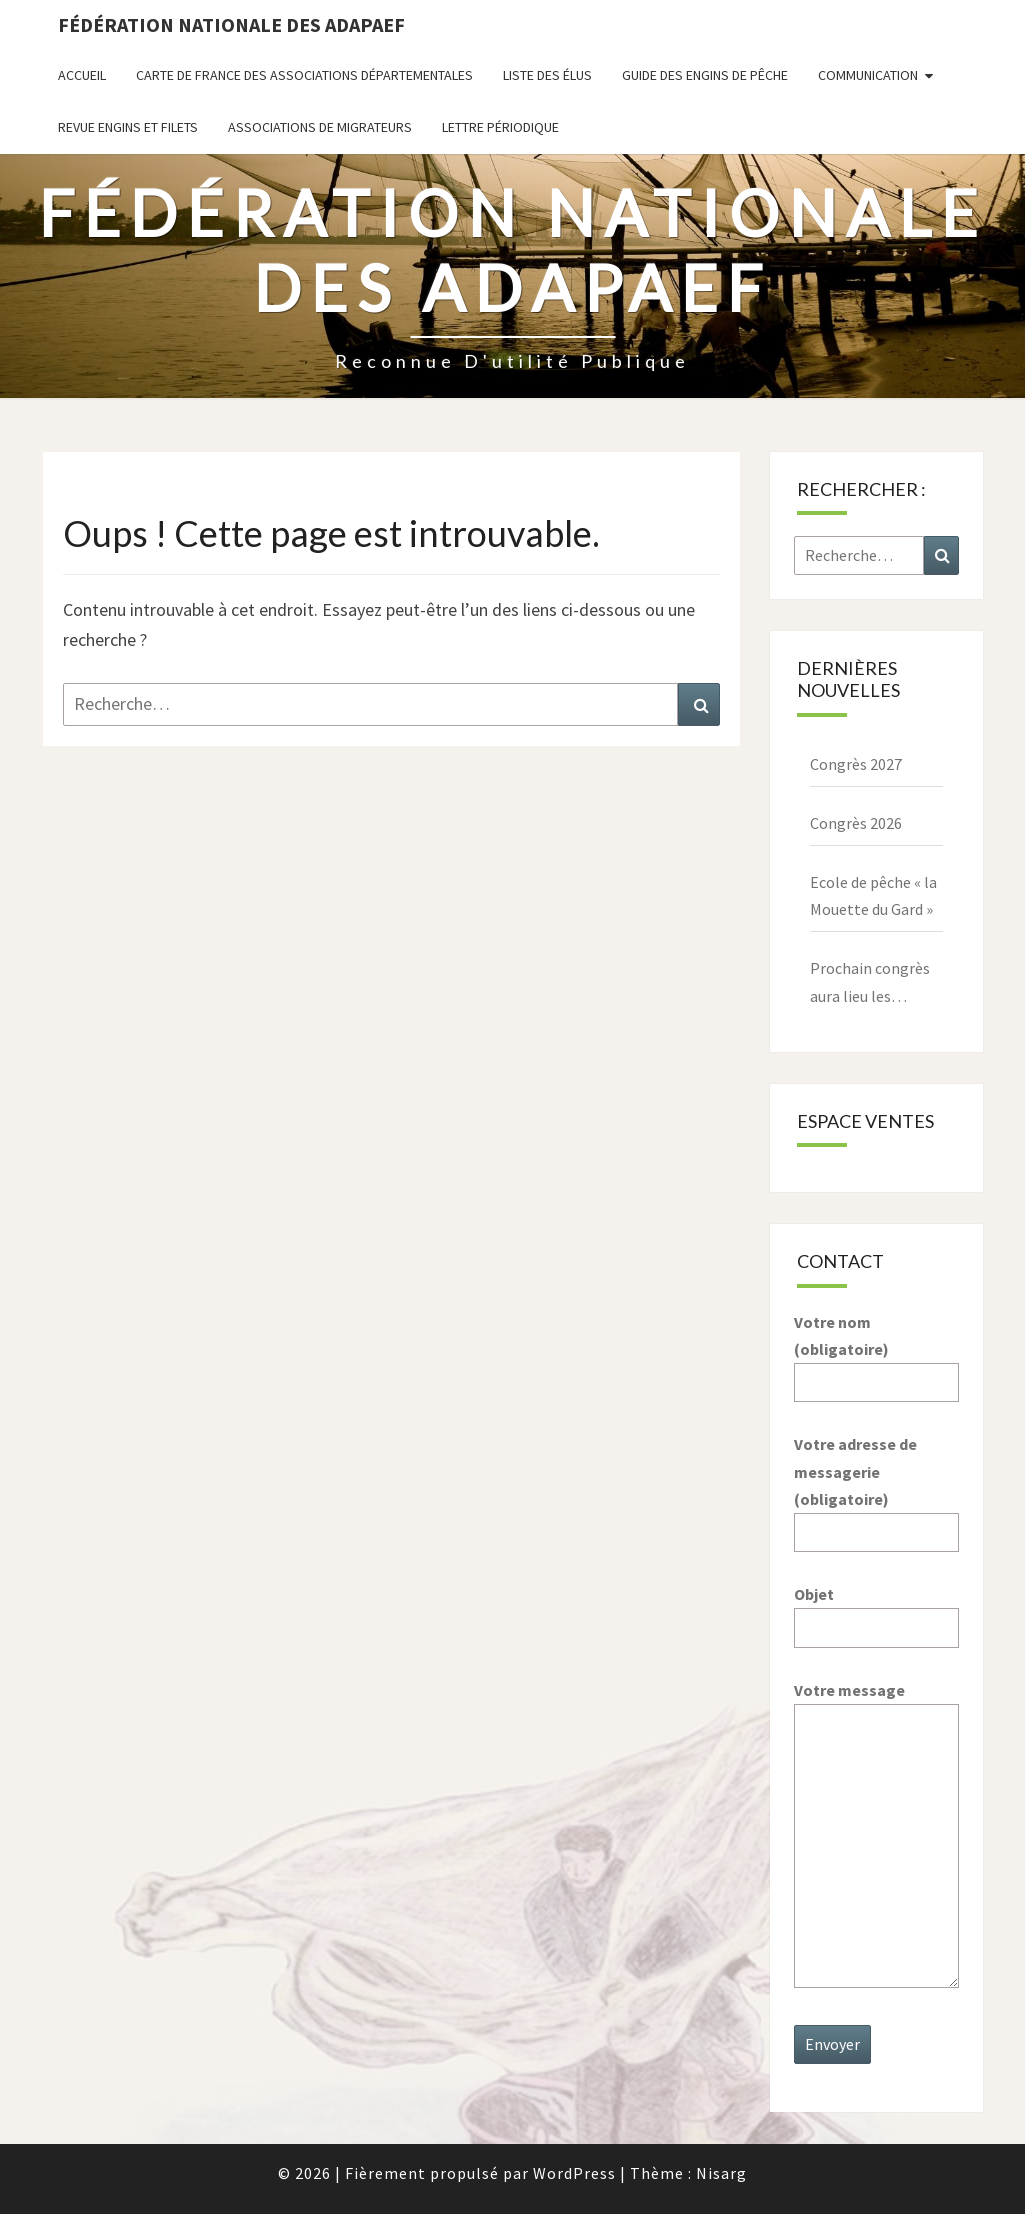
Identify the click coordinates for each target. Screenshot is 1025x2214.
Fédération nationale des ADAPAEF (231, 24)
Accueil (82, 75)
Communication (868, 75)
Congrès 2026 (856, 823)
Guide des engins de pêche (705, 75)
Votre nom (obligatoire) (876, 1352)
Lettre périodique (500, 127)
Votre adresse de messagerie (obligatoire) (876, 1488)
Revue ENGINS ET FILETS (128, 127)
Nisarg (721, 2173)
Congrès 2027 (856, 764)
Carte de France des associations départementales (304, 75)
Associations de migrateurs (320, 127)
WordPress (574, 2173)
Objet (876, 1610)
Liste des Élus (547, 75)
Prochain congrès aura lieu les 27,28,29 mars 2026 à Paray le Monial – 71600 (874, 983)
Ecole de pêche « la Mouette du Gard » (873, 895)
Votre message (876, 1836)
